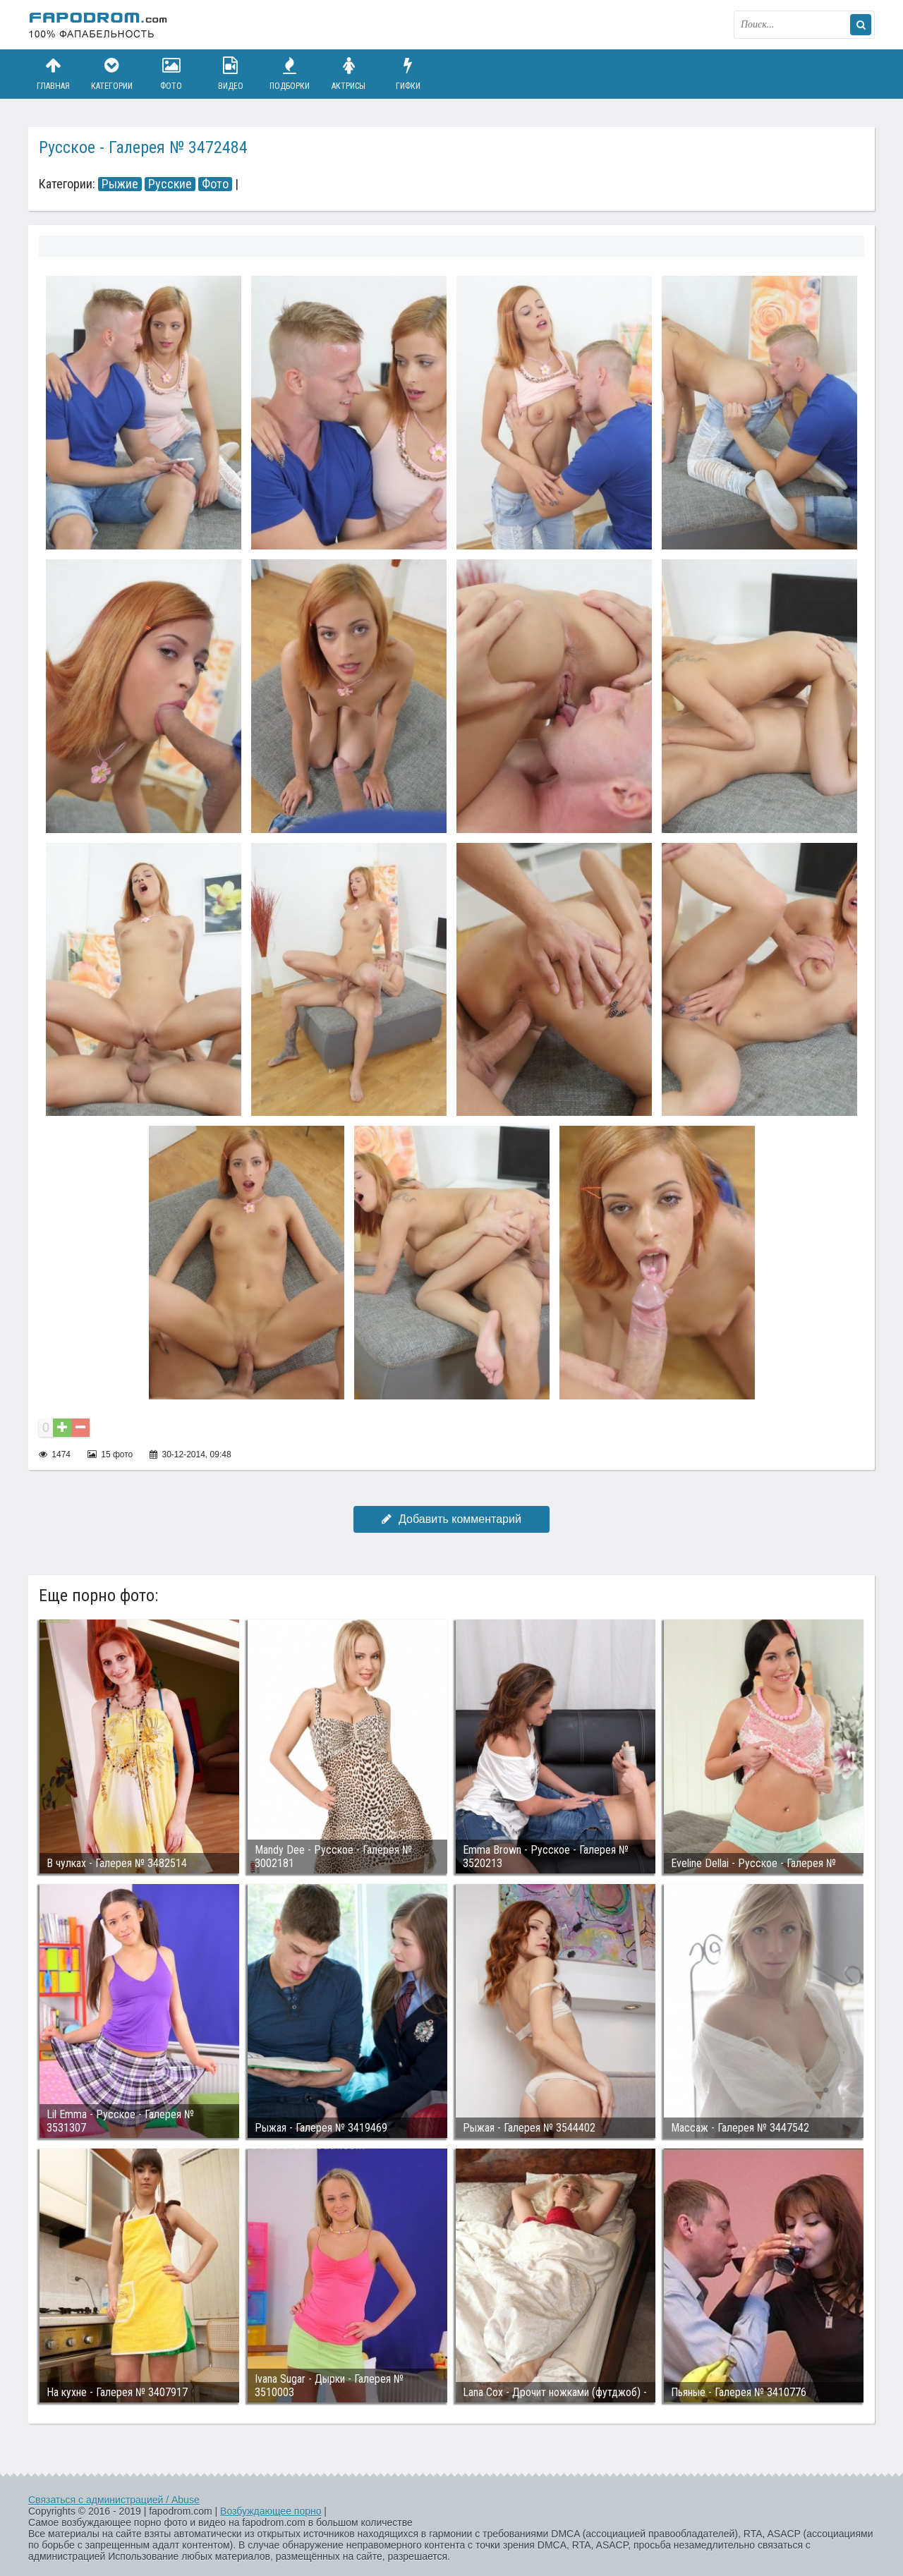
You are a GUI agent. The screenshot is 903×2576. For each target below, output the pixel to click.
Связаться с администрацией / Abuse (114, 2499)
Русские (170, 184)
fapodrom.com (98, 24)
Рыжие (120, 184)
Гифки (407, 73)
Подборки (290, 73)
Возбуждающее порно (270, 2511)
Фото (171, 73)
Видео (230, 73)
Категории (112, 73)
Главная (53, 73)
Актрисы (348, 73)
